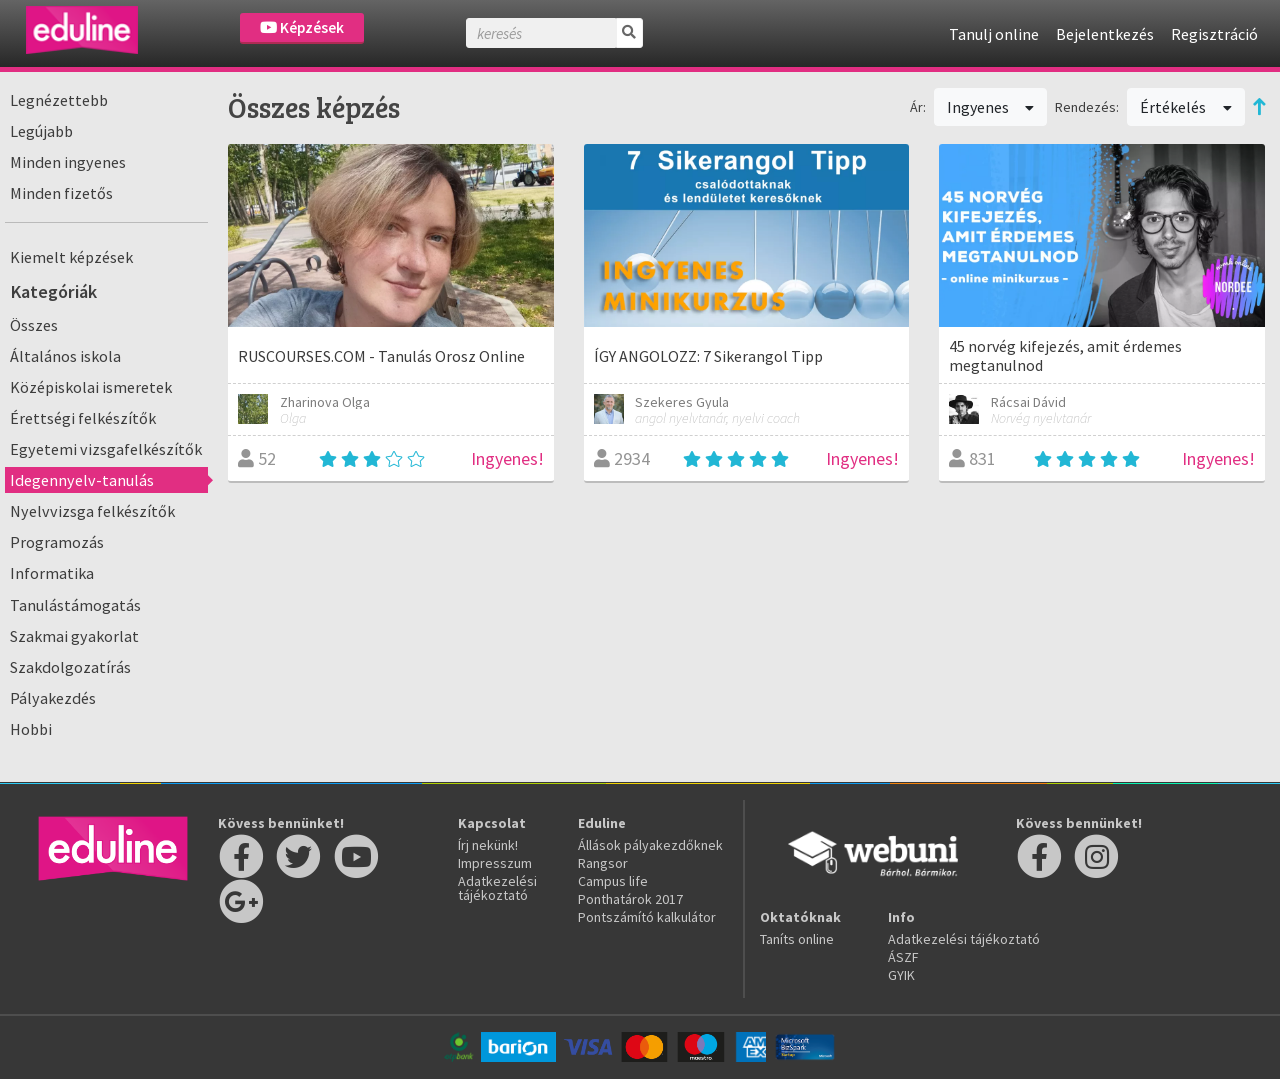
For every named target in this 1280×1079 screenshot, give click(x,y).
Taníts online (797, 939)
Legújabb (41, 131)
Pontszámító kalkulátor (647, 917)
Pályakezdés (53, 698)
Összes (34, 325)
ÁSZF (903, 957)
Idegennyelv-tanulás (82, 480)
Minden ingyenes (68, 162)
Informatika (52, 573)
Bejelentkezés (1105, 34)
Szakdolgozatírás (70, 667)
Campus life (613, 881)
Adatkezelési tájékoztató (497, 888)
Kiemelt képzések (71, 257)
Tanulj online (994, 34)
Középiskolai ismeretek (91, 387)
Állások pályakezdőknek (650, 845)
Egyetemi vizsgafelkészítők (106, 449)
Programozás (57, 542)
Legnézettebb (59, 100)
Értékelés (1186, 107)
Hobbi (31, 729)
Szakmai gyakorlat (74, 636)
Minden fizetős (61, 193)
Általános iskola (65, 356)
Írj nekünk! (488, 845)
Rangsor (603, 863)
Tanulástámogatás (75, 605)
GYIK (901, 975)
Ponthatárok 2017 (630, 899)
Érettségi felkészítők (83, 418)
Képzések (302, 27)
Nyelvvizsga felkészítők (92, 511)
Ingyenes (991, 107)
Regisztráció (1214, 34)
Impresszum (495, 863)
